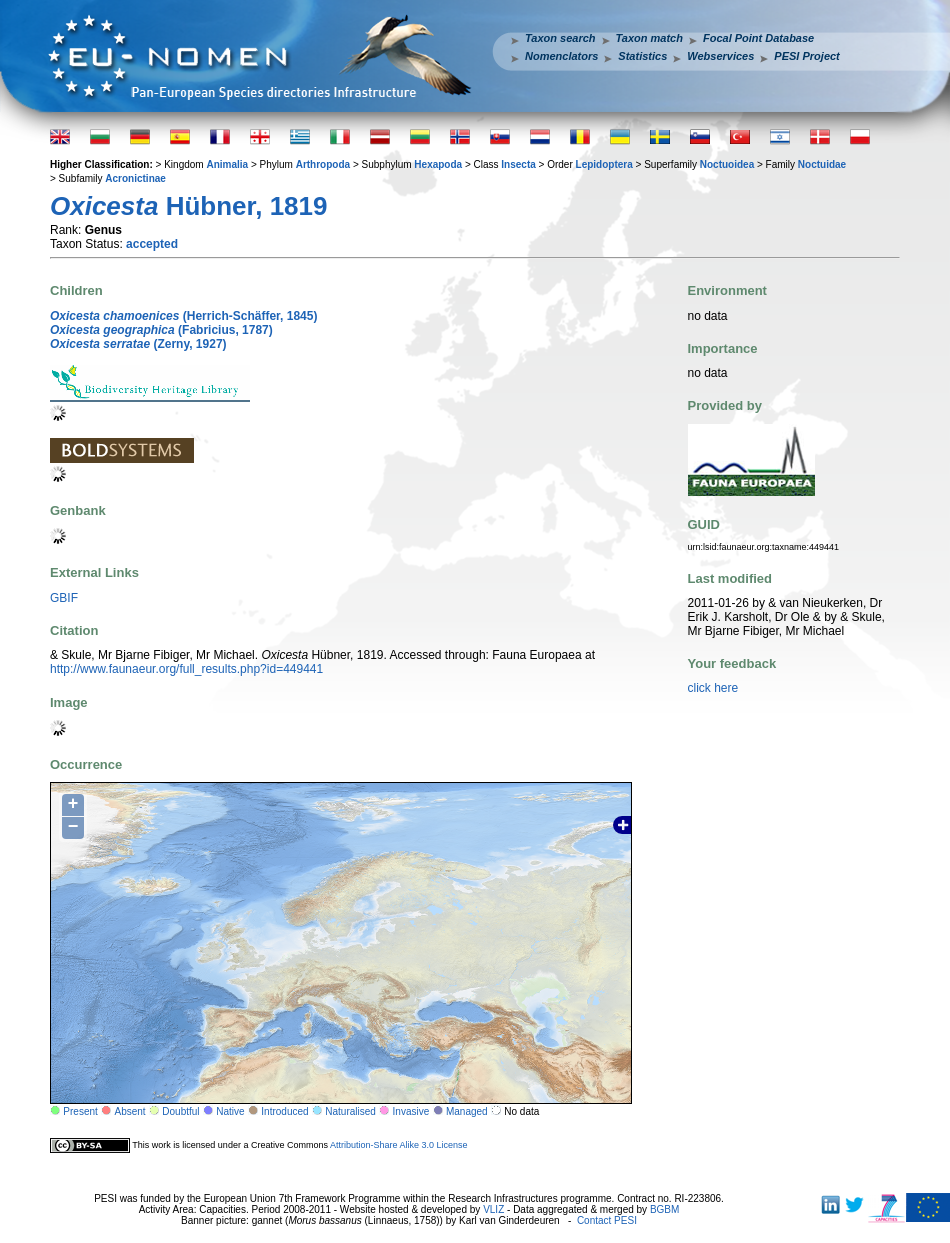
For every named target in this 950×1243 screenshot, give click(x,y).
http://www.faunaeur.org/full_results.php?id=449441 (186, 669)
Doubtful (180, 1111)
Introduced (284, 1111)
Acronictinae (135, 178)
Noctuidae (822, 164)
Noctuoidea (727, 164)
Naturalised (350, 1111)
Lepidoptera (604, 164)
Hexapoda (438, 164)
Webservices (720, 56)
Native (230, 1111)
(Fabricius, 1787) (161, 330)
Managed (467, 1111)
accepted (152, 244)
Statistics (642, 56)
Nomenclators (561, 56)
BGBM (664, 1209)
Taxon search (560, 38)
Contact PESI (607, 1220)
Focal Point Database (758, 38)
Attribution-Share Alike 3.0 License (399, 1145)
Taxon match (649, 38)
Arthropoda (323, 164)
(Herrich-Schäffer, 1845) (183, 316)
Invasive (411, 1111)
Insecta (518, 164)
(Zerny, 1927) (138, 344)
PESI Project (806, 56)
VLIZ (493, 1209)
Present (80, 1111)
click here (713, 688)
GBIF (64, 598)
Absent (130, 1111)
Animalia (227, 164)
